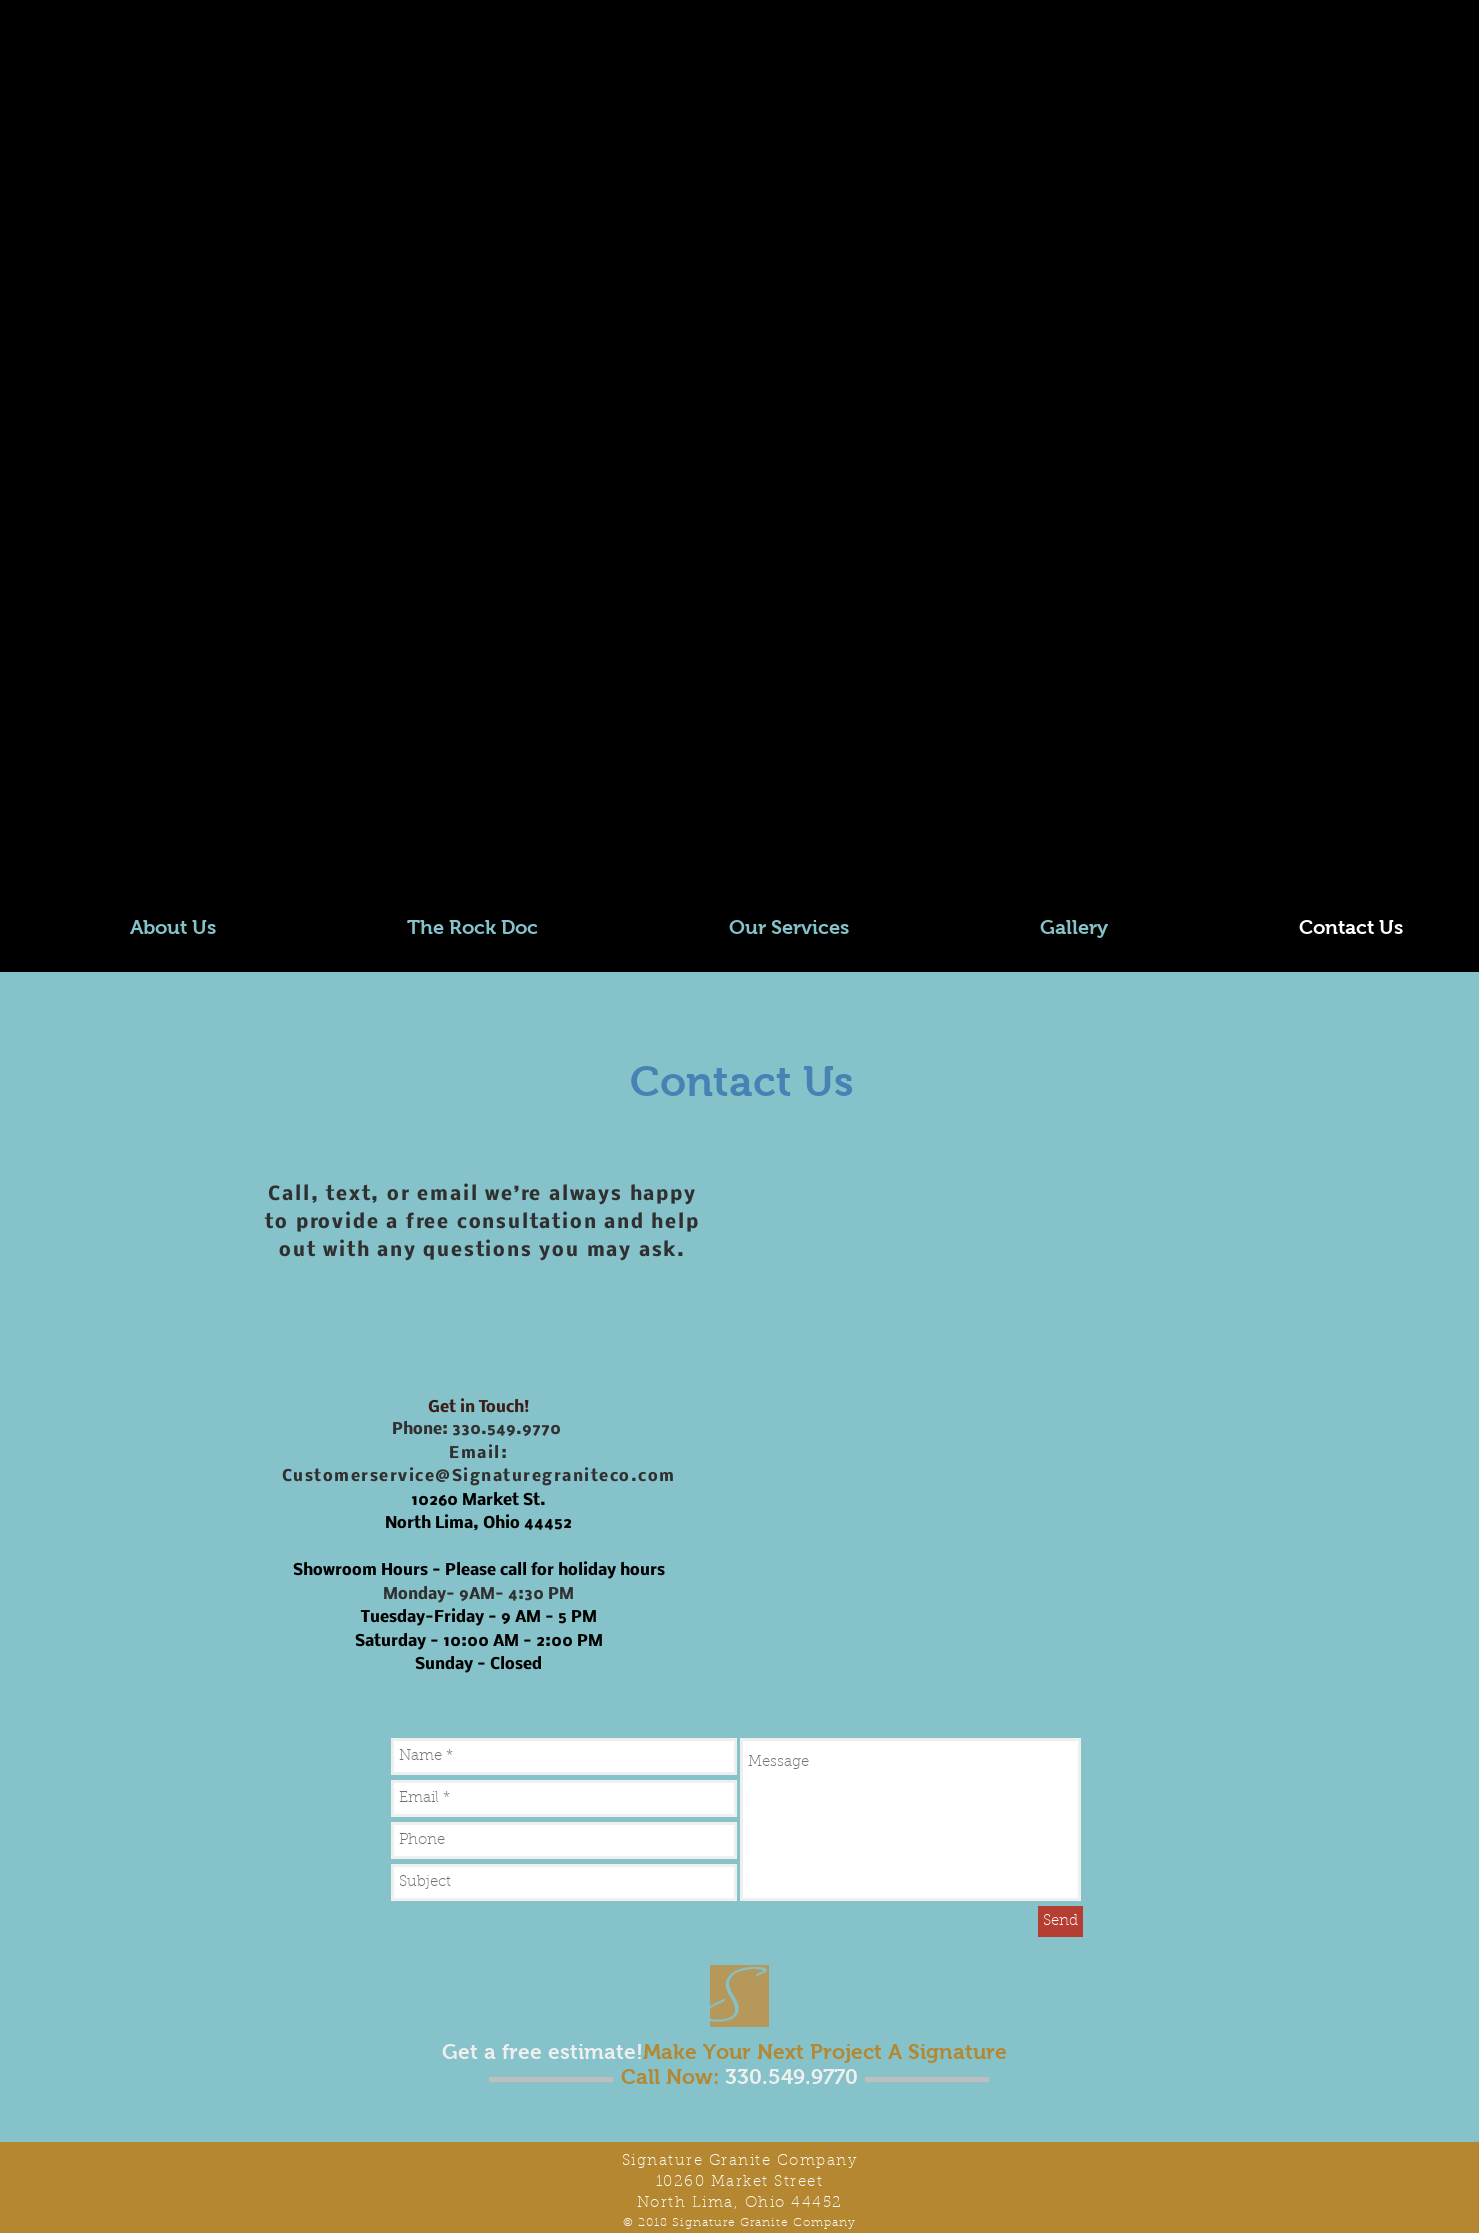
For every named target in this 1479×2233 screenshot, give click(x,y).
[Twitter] (51, 830)
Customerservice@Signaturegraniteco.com (479, 1476)
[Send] (1060, 1921)
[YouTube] (149, 830)
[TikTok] (198, 830)
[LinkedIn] (100, 830)
